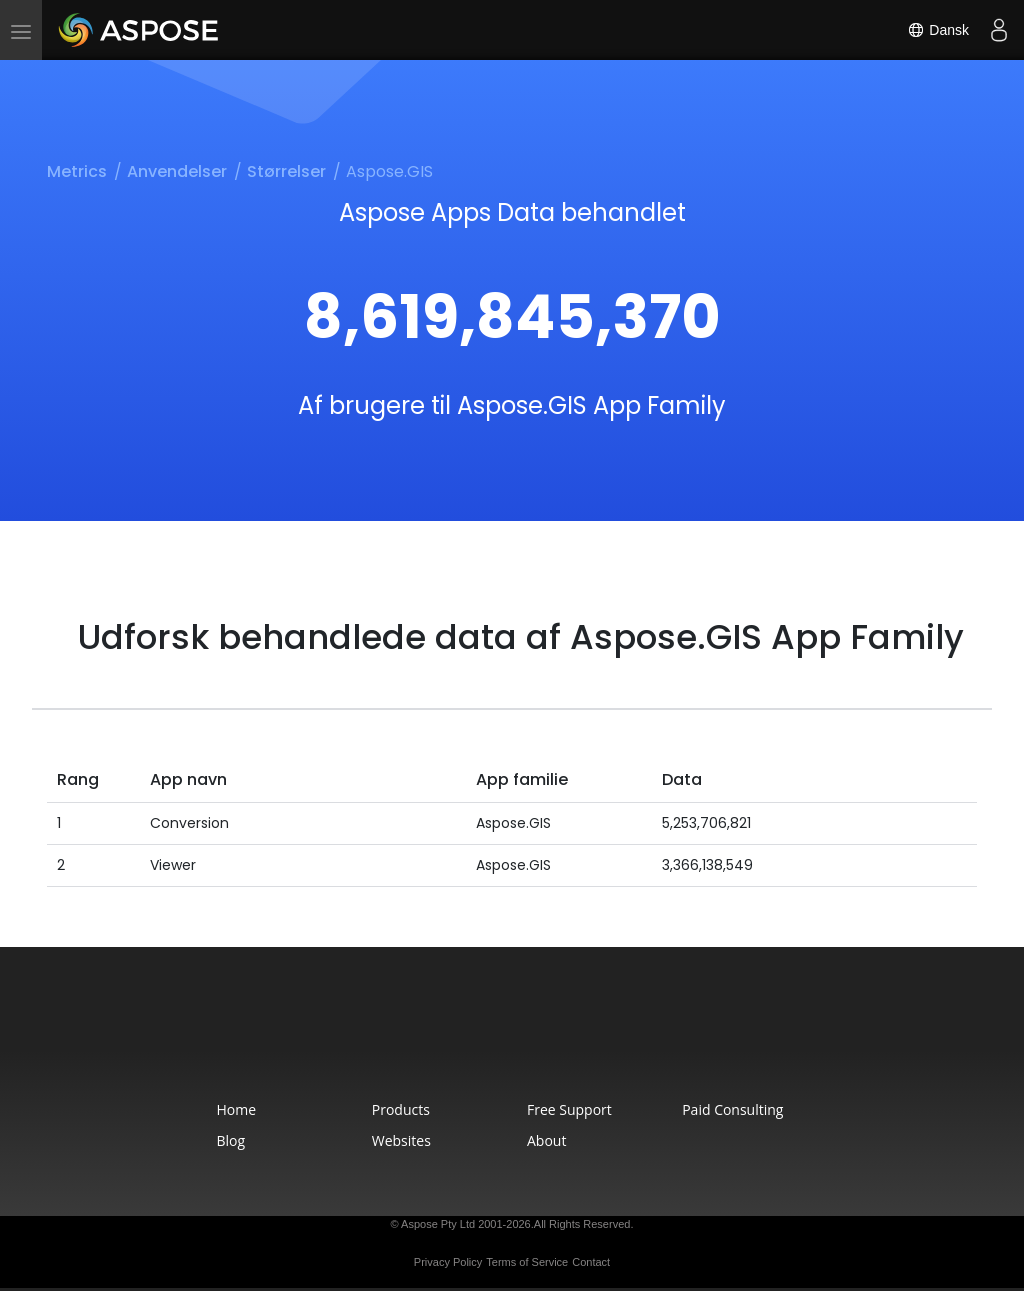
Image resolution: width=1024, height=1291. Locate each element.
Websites (401, 1140)
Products (401, 1109)
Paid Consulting (732, 1109)
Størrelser (286, 171)
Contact (591, 1262)
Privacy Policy (448, 1262)
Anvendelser (177, 171)
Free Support (569, 1109)
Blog (231, 1140)
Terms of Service (527, 1262)
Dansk (938, 30)
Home (237, 1109)
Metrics (77, 171)
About (546, 1140)
